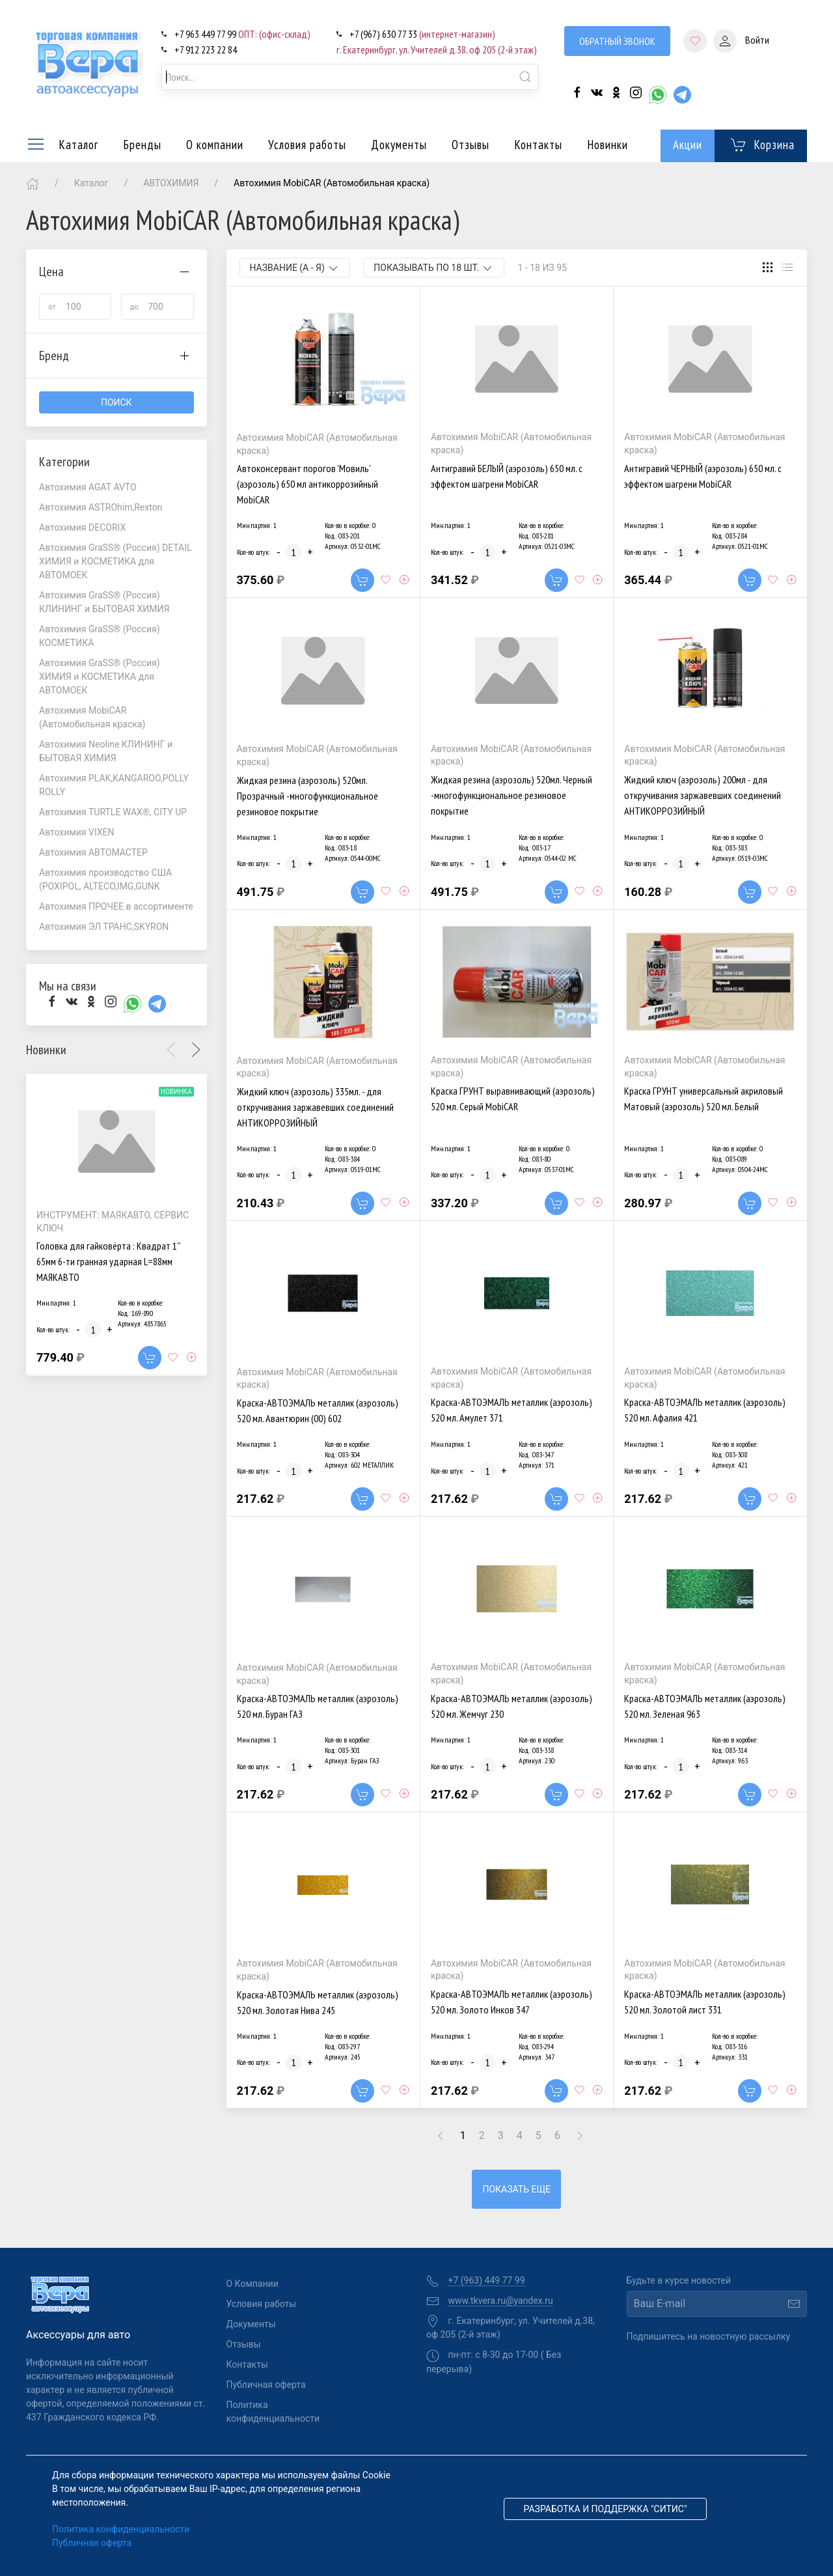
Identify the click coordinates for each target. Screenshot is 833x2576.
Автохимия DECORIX (82, 527)
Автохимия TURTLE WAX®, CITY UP (113, 812)
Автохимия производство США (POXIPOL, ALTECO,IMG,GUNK (105, 879)
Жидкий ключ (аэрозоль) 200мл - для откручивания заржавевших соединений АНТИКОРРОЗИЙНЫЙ (702, 795)
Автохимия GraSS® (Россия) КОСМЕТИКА (99, 636)
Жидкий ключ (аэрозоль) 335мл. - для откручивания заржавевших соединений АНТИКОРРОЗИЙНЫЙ (315, 1107)
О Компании (252, 2283)
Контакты (538, 144)
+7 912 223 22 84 (205, 49)
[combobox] (349, 77)
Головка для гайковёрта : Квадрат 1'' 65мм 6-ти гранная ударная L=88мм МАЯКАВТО (108, 1262)
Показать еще (516, 2189)
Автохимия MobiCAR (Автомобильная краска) (92, 717)
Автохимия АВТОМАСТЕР (93, 852)
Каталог (62, 144)
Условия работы (307, 144)
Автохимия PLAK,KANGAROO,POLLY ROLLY (114, 785)
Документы (399, 144)
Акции (687, 144)
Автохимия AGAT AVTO (88, 487)
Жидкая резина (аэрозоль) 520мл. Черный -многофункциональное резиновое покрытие (511, 795)
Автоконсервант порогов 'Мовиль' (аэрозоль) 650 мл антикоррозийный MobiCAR (307, 484)
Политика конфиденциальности (269, 2412)
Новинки (607, 144)
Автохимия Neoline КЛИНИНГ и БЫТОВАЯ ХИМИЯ (105, 751)
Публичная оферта (266, 2384)
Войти (741, 41)
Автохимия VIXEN (77, 832)
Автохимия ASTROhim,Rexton (100, 507)
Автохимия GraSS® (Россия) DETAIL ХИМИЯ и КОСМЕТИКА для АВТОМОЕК (115, 561)
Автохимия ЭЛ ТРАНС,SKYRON (104, 926)
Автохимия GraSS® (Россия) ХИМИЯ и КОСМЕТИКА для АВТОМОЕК (99, 676)
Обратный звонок (617, 41)
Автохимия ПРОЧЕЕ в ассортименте (116, 906)
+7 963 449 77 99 (242, 33)
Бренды (142, 144)
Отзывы (470, 144)
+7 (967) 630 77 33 (422, 33)
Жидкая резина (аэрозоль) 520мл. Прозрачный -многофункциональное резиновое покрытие (307, 796)
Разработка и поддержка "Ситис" (605, 2509)
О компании (214, 144)
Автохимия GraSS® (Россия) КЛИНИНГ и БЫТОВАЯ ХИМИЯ (104, 602)
